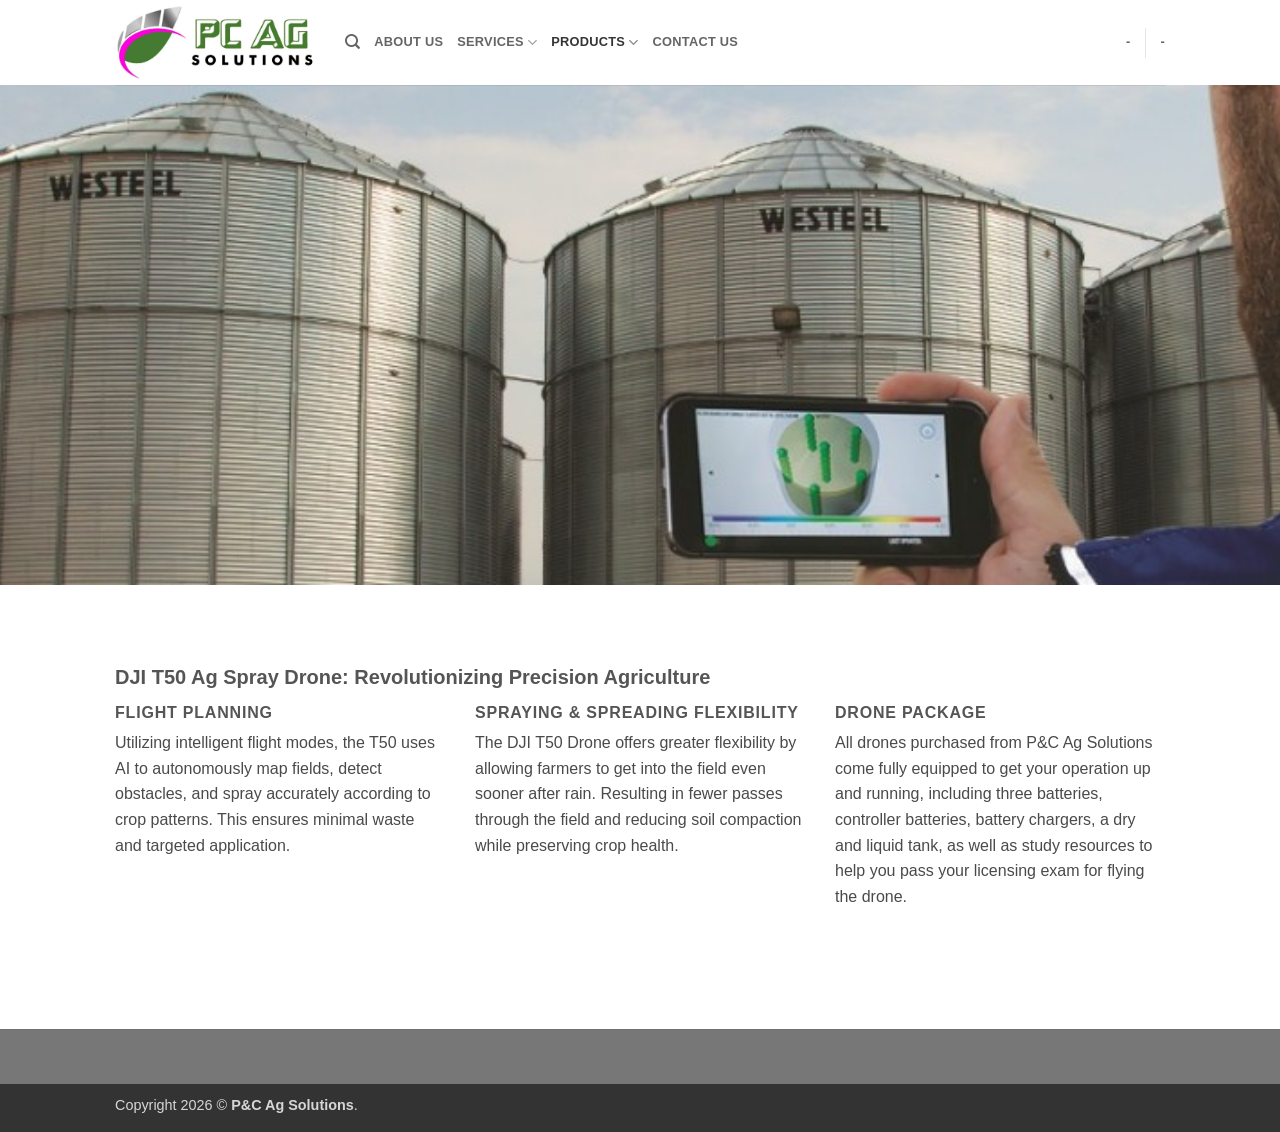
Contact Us (696, 41)
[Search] (352, 42)
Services (497, 42)
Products (594, 42)
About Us (408, 41)
